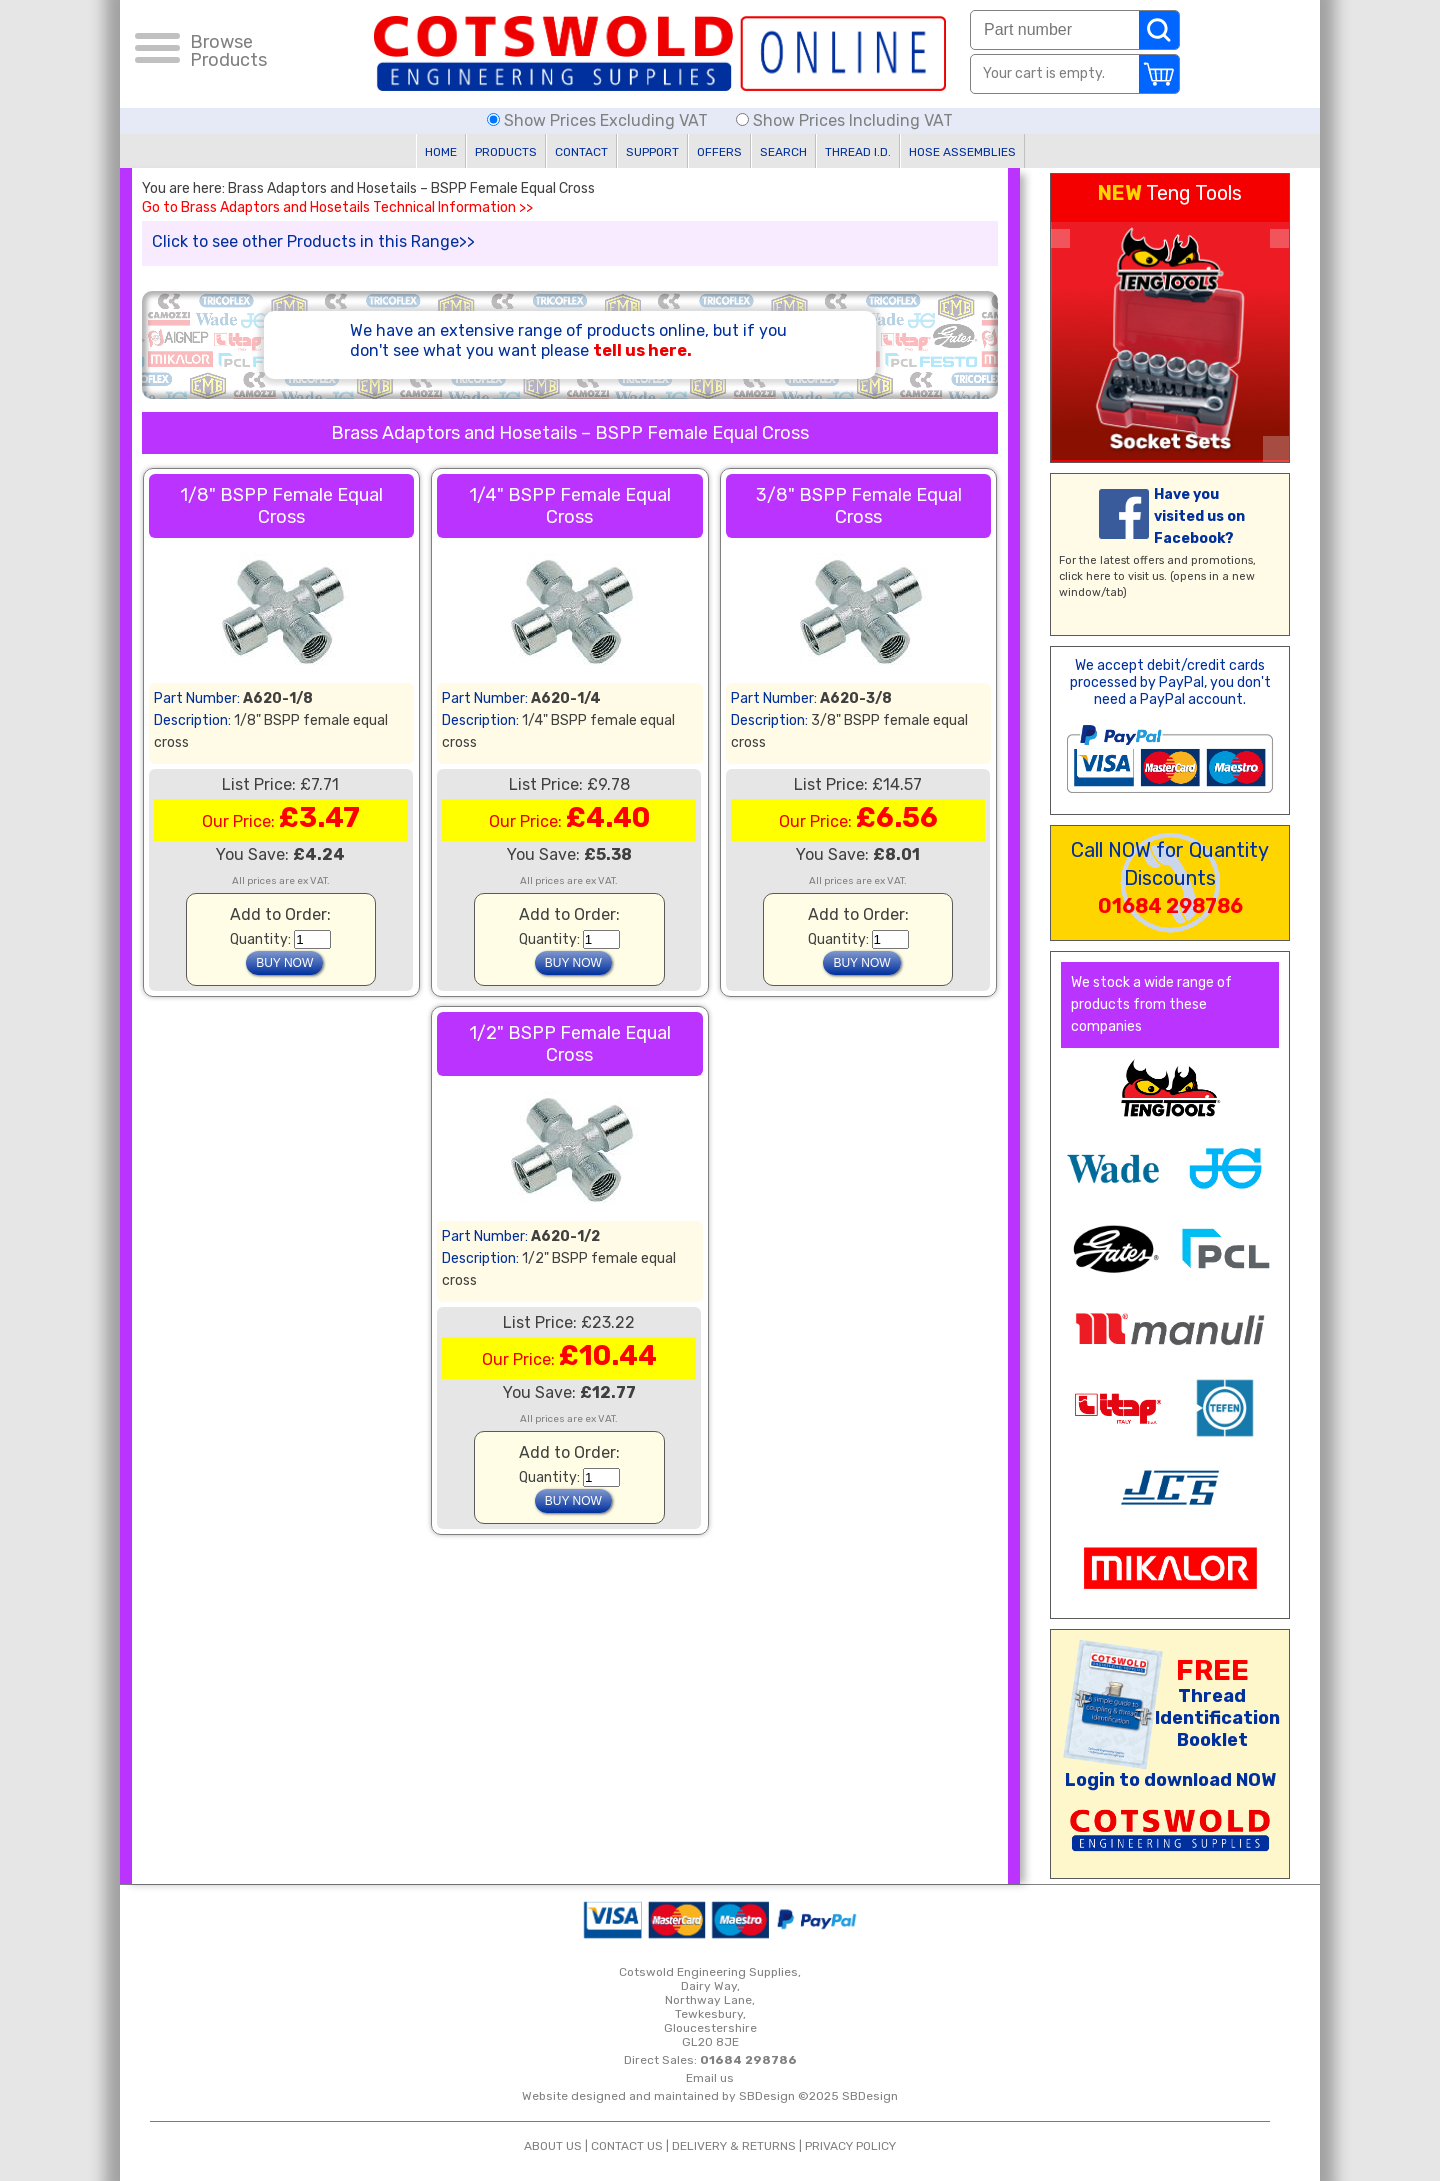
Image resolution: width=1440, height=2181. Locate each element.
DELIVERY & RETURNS (734, 2146)
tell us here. (642, 350)
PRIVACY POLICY (850, 2146)
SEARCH (783, 152)
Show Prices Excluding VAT (599, 120)
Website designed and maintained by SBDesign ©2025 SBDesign (710, 2096)
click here (1085, 576)
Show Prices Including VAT (844, 120)
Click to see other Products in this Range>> (313, 241)
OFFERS (719, 152)
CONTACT (581, 152)
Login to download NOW (1170, 1780)
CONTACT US (627, 2146)
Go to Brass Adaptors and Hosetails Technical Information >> (337, 208)
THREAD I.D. (858, 152)
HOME (441, 152)
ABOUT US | (557, 2146)
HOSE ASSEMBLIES (962, 152)
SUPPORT (652, 152)
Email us (710, 2078)
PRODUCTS (506, 152)
